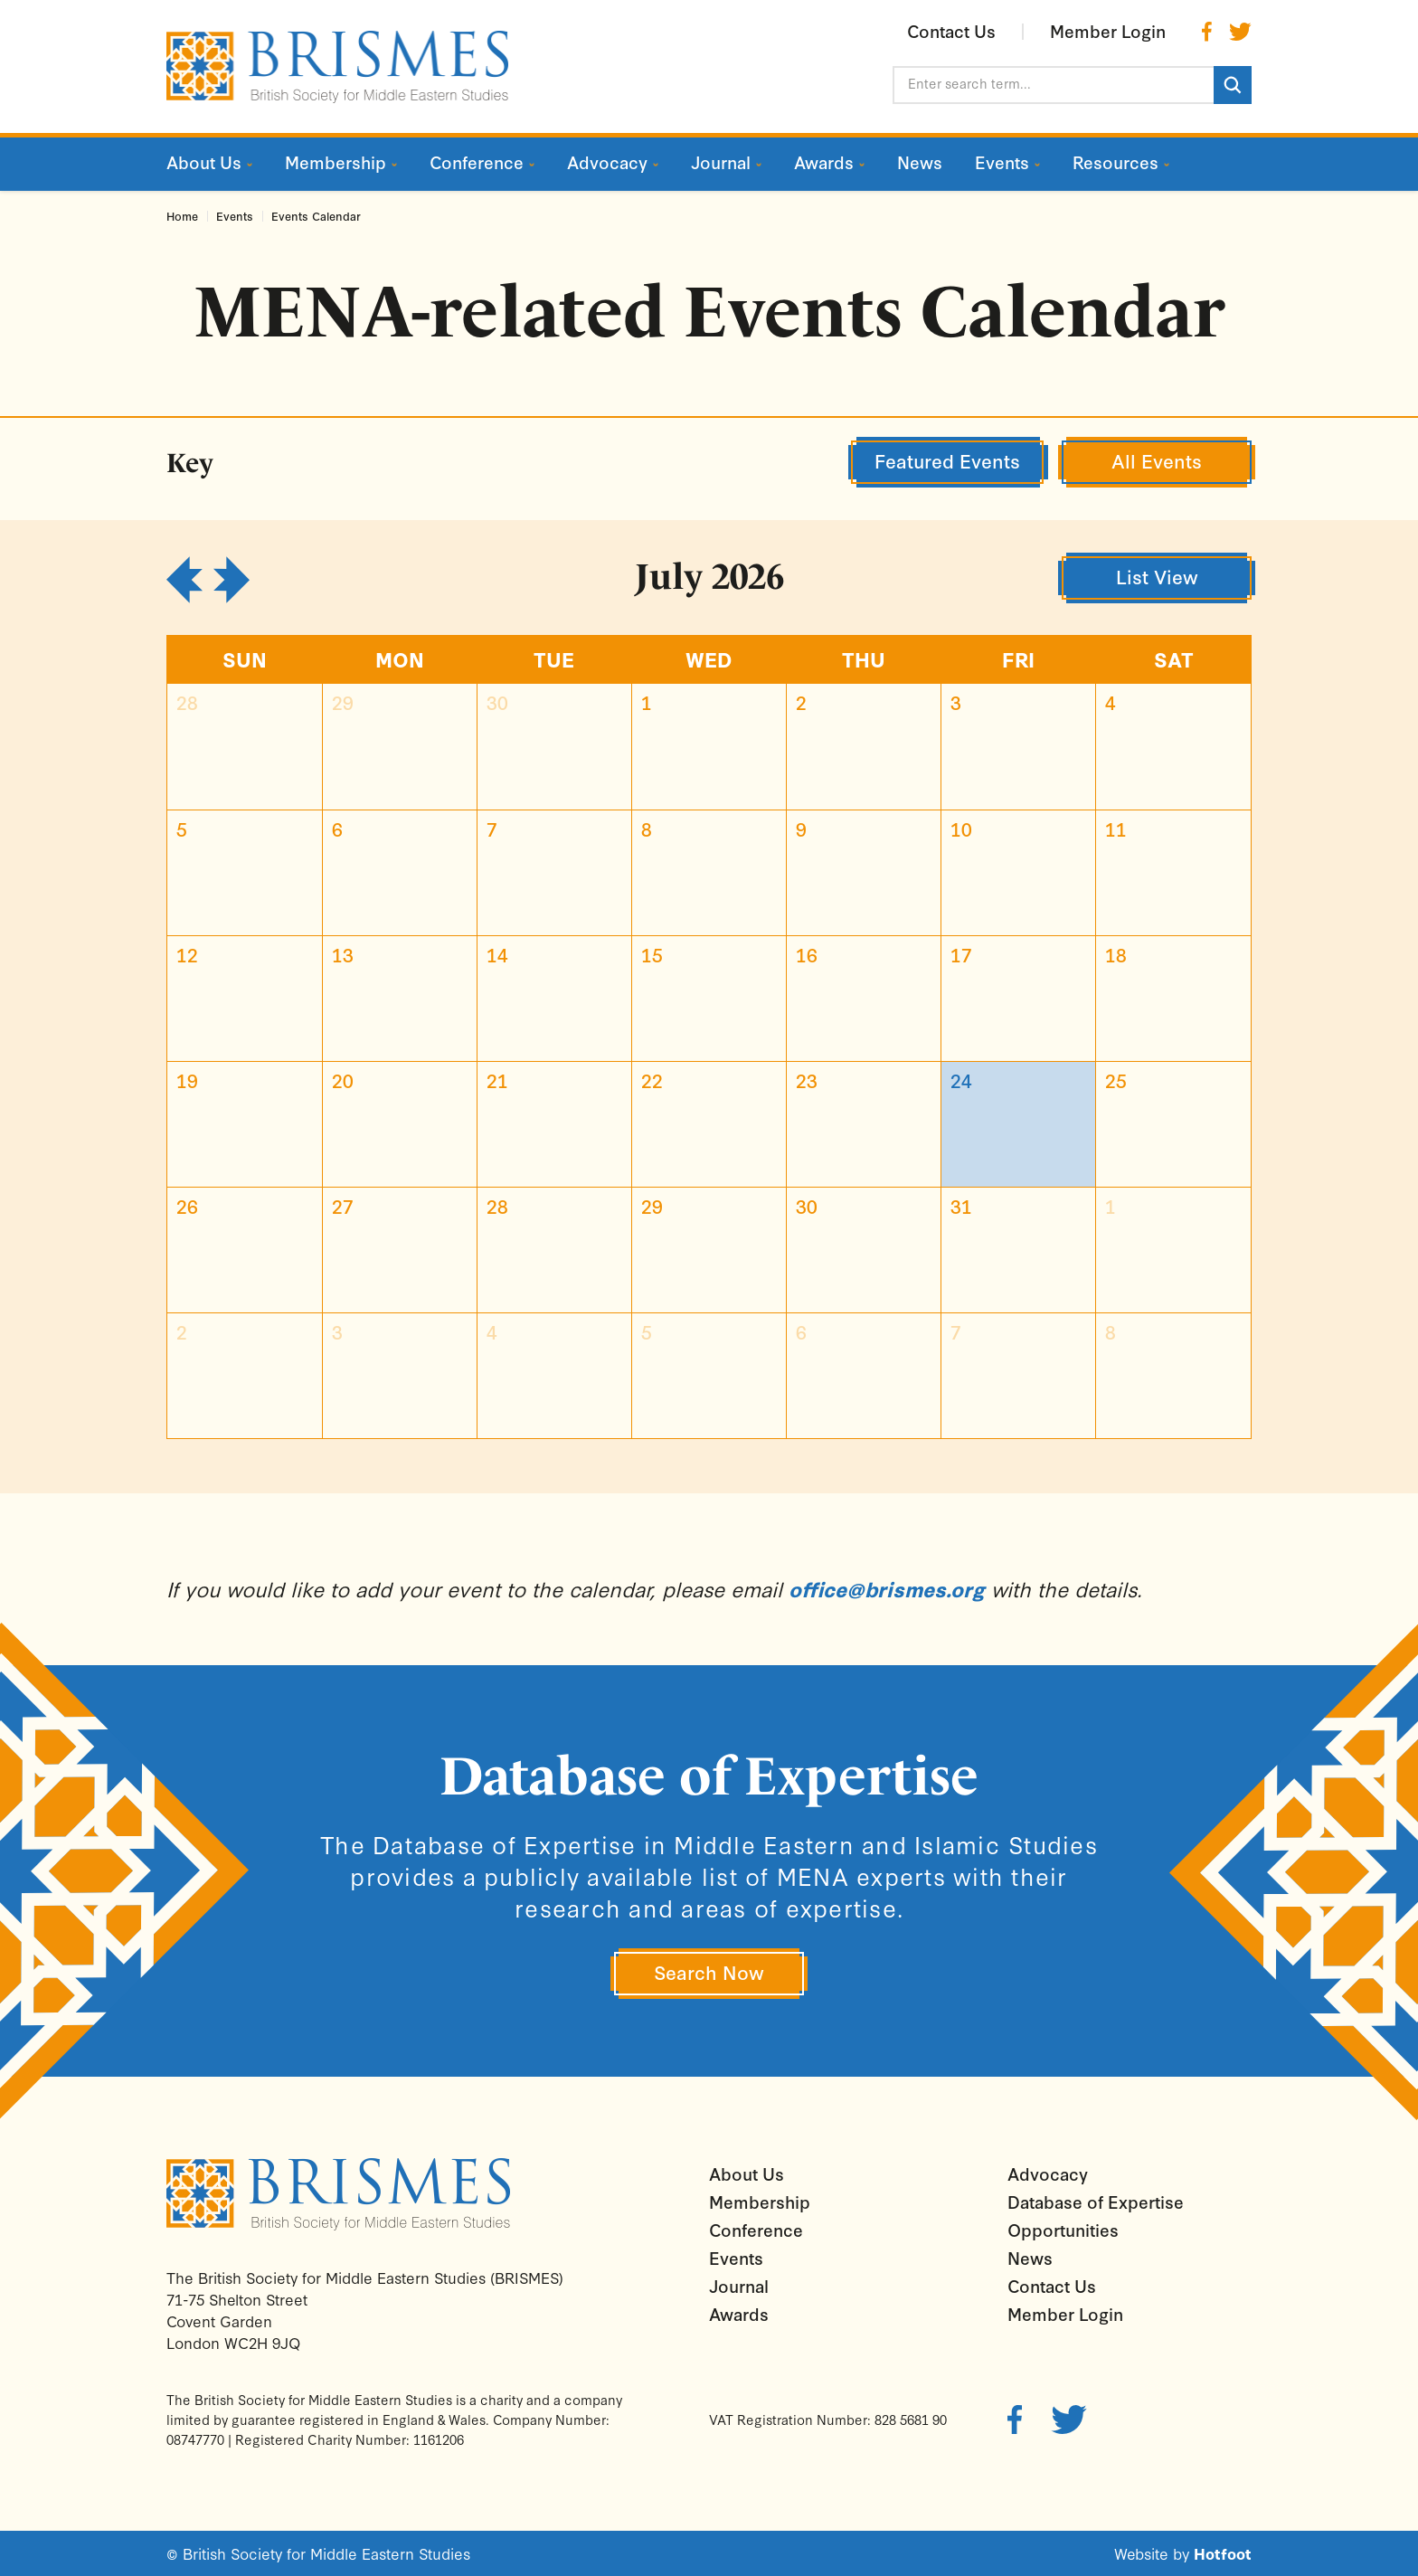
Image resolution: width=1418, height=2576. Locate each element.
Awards (739, 2313)
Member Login (1065, 2313)
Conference (756, 2229)
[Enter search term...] (1053, 85)
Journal (739, 2285)
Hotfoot (1223, 2553)
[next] (231, 579)
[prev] (184, 579)
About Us (746, 2173)
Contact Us (1051, 2285)
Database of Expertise (1095, 2201)
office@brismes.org (887, 1588)
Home (182, 215)
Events (234, 215)
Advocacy (1047, 2173)
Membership (759, 2201)
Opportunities (1063, 2229)
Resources (1115, 163)
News (1030, 2257)
